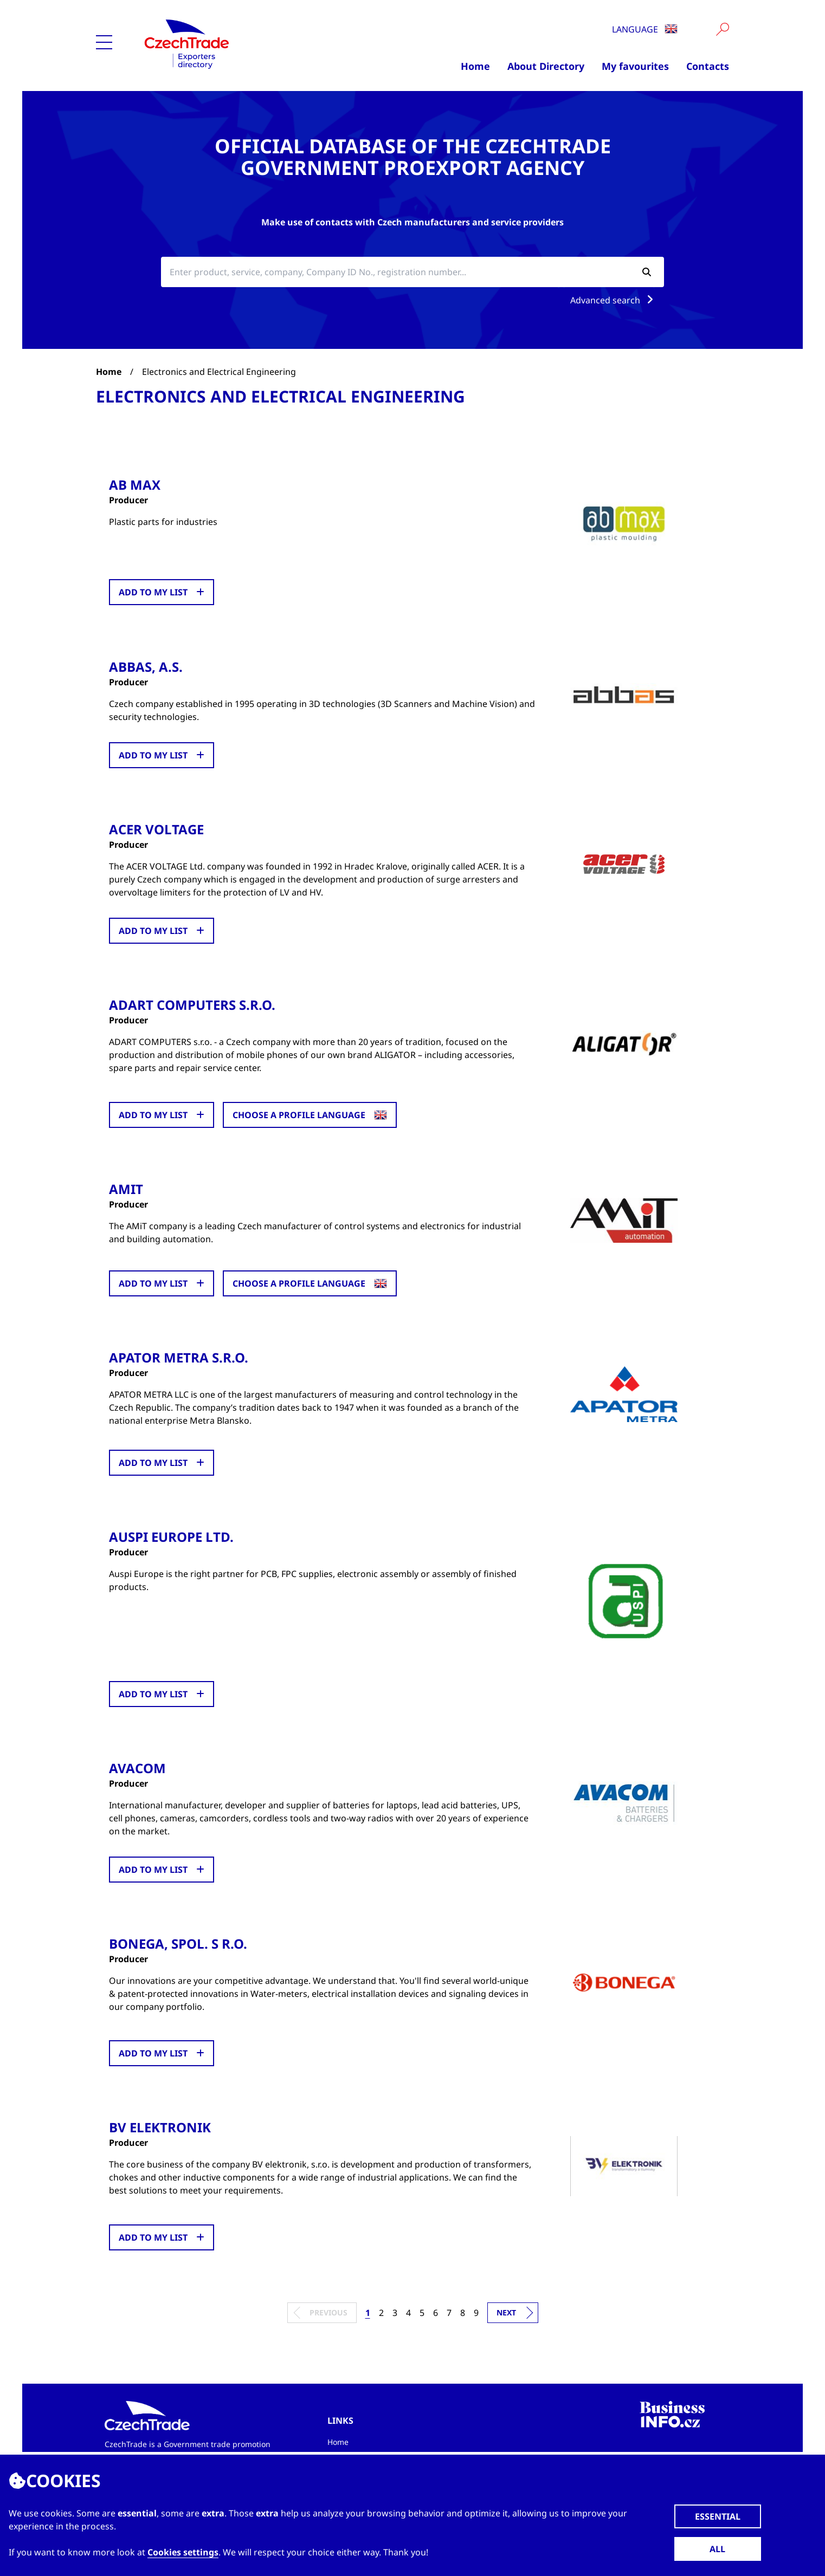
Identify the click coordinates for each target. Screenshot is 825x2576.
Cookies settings (182, 2552)
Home (475, 66)
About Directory (545, 66)
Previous (328, 2310)
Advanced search (614, 300)
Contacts (707, 66)
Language (645, 29)
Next (506, 2310)
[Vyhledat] (722, 29)
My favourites (635, 66)
